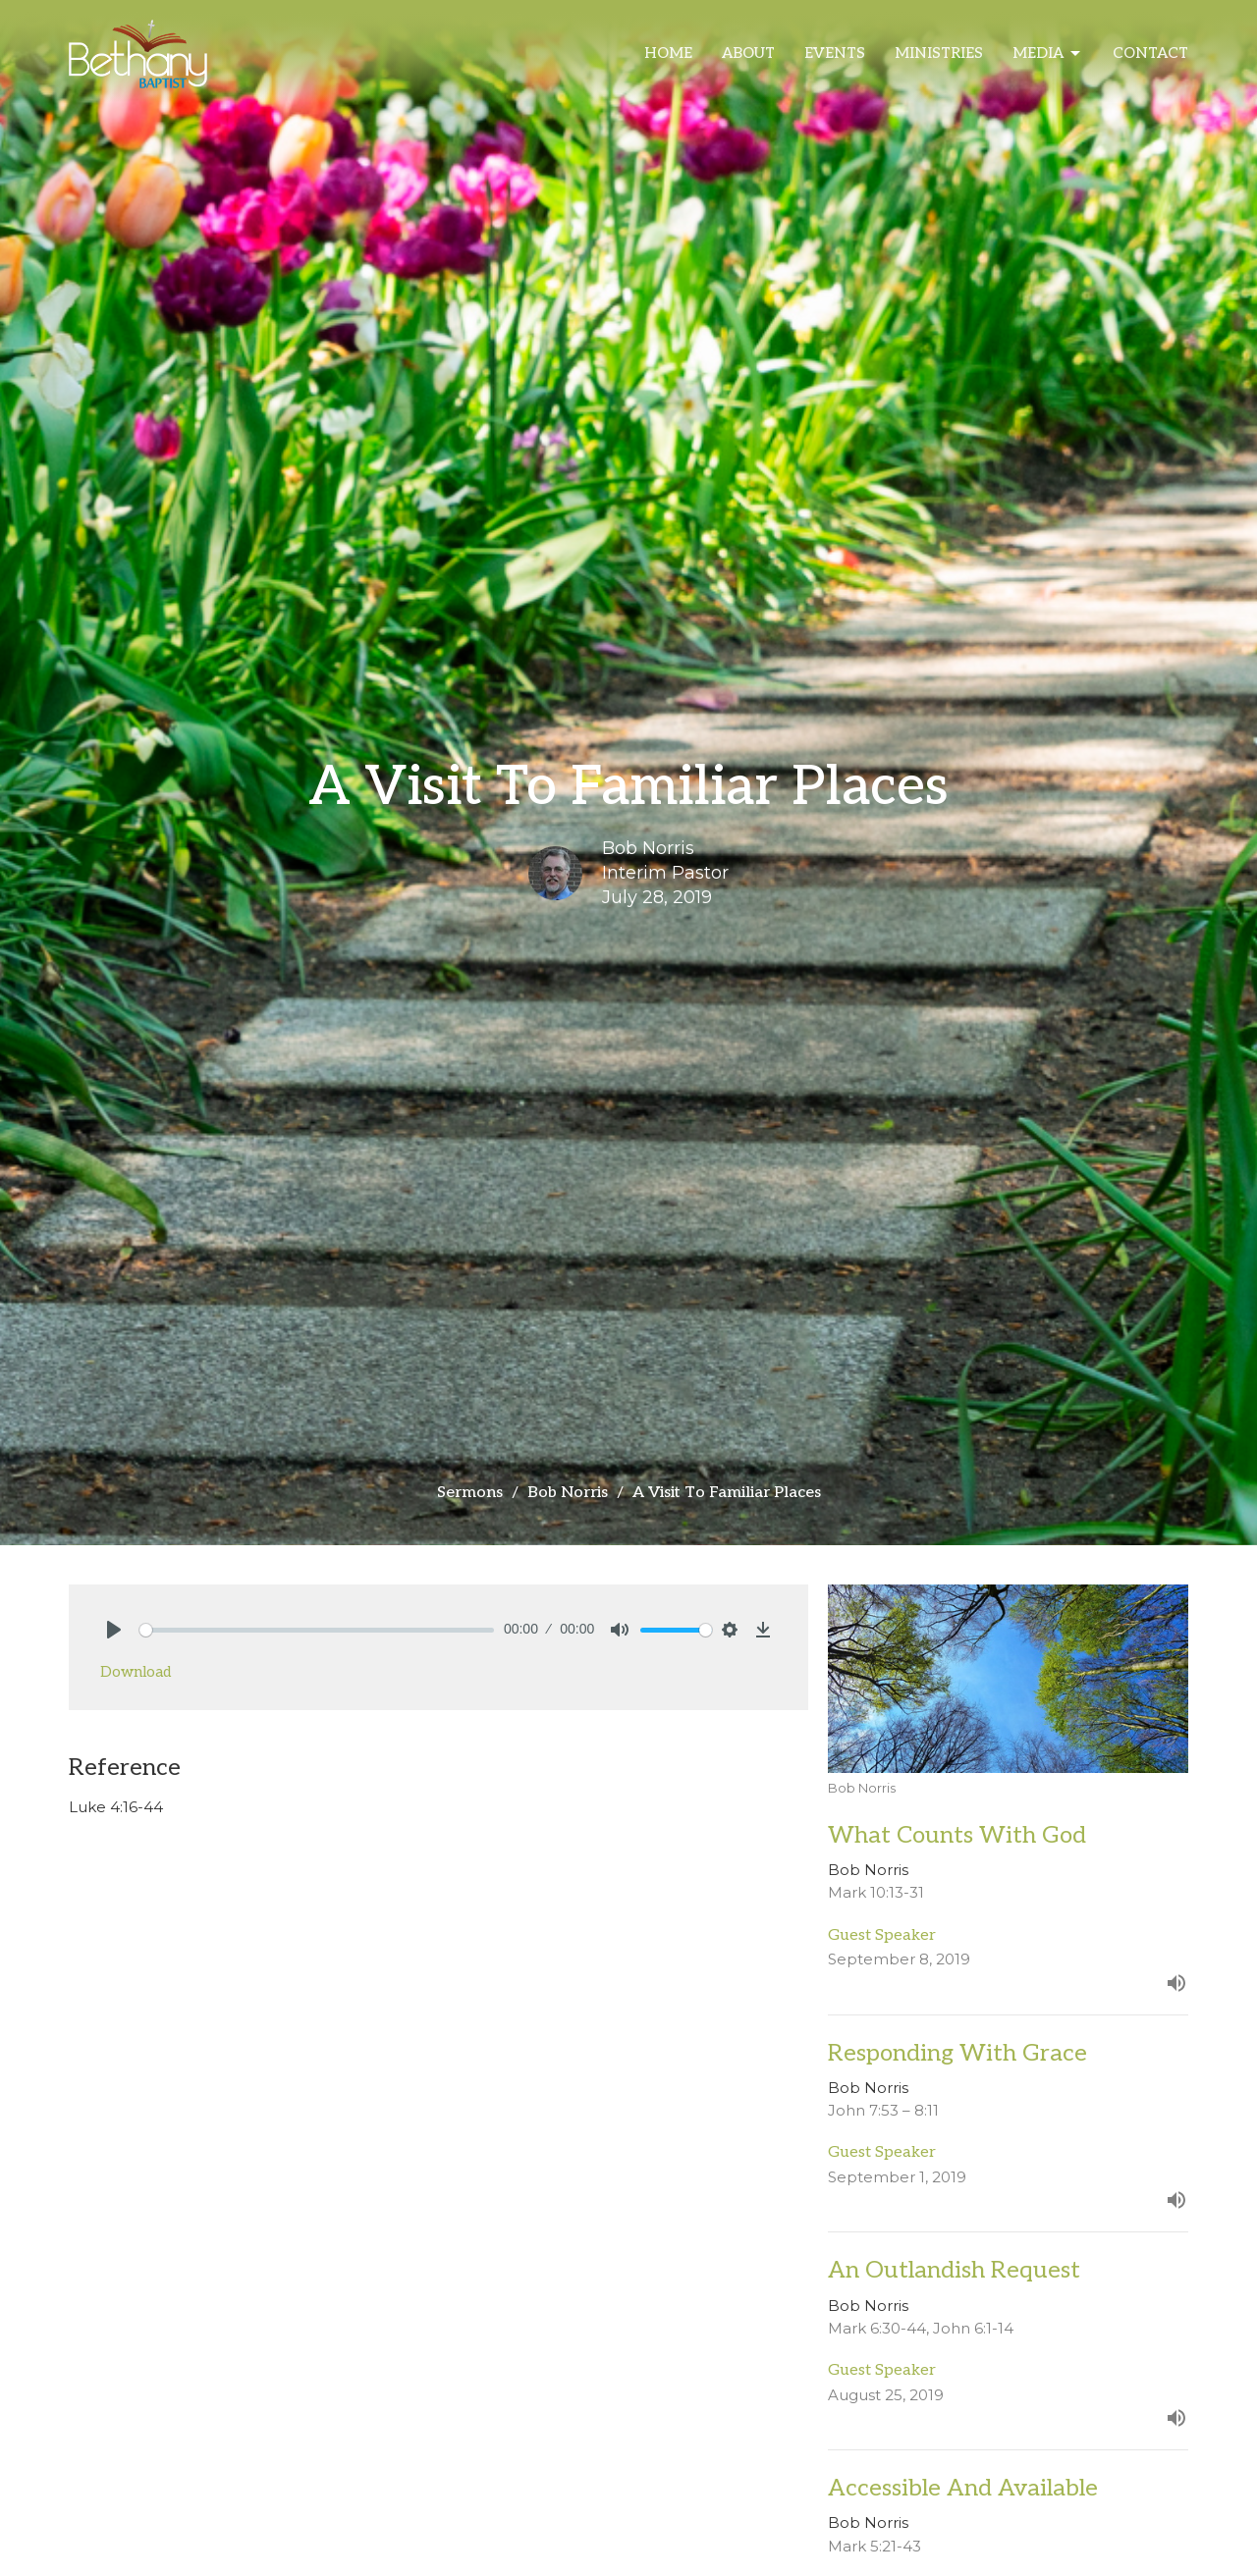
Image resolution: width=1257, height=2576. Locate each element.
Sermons (470, 1492)
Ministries (939, 53)
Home (668, 53)
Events (834, 53)
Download (135, 1672)
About (748, 53)
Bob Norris (567, 1492)
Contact (1150, 53)
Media (1047, 54)
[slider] (316, 1630)
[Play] (114, 1629)
